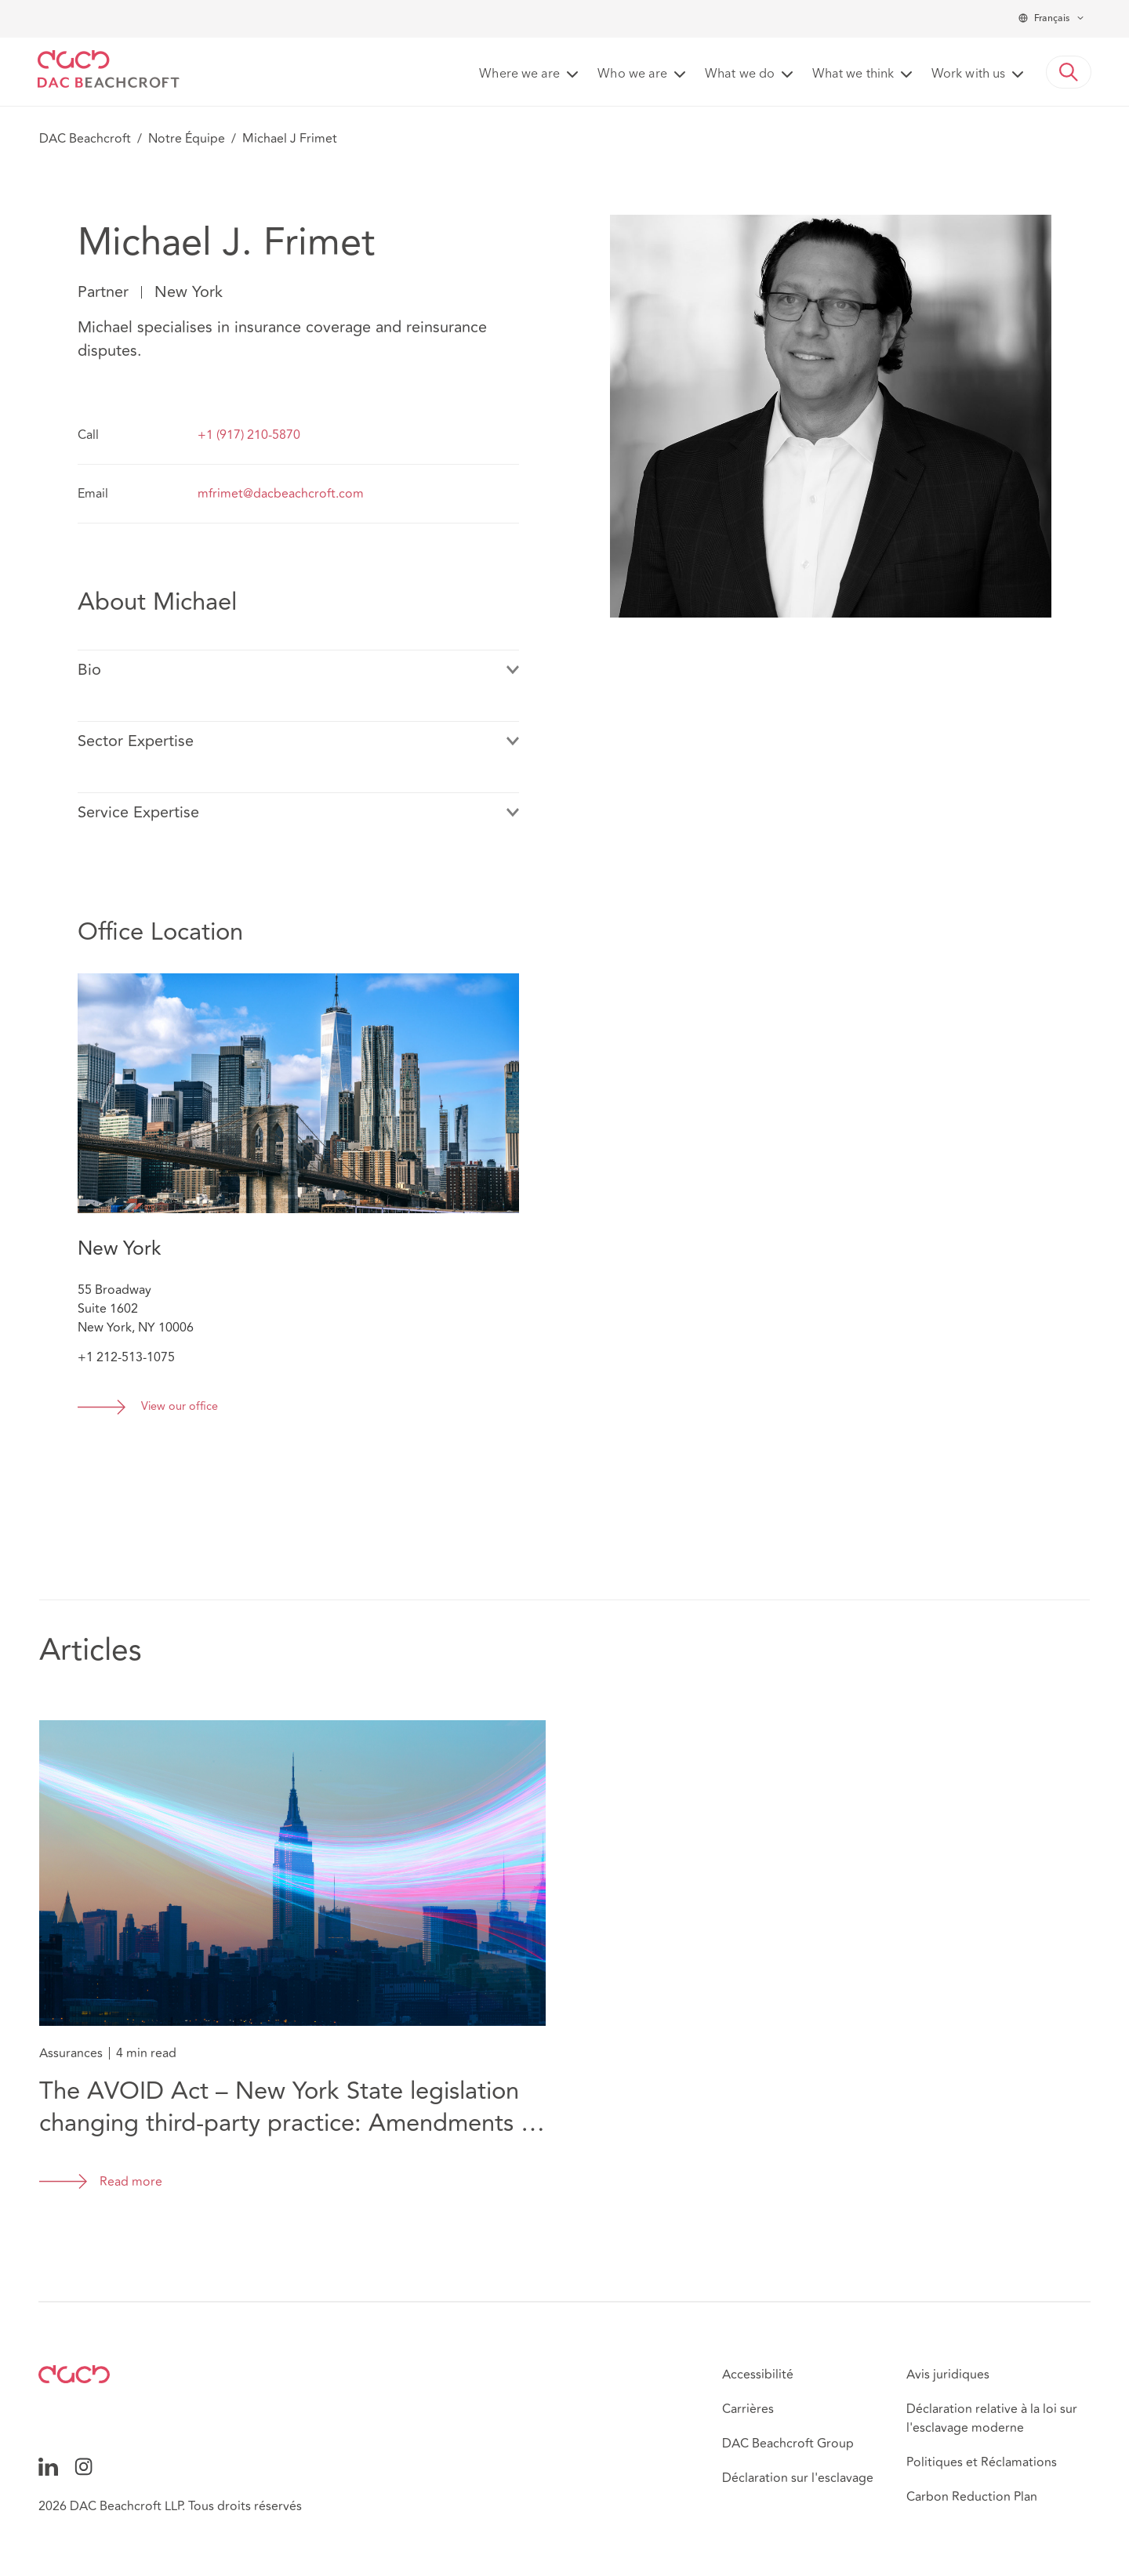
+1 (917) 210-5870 (249, 435)
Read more (131, 2181)
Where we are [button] (519, 74)
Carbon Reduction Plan (971, 2496)
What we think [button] (853, 74)
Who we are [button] (632, 74)
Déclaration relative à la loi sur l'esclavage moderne (991, 2418)
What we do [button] (740, 74)
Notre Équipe (186, 138)
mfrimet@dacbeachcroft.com (281, 493)
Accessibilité (757, 2374)
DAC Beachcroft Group (788, 2443)
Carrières (748, 2409)
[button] (1068, 72)
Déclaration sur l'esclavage (797, 2478)
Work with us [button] (968, 74)
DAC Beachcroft (85, 138)
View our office (179, 1407)
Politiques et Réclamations (981, 2462)
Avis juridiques (947, 2374)
